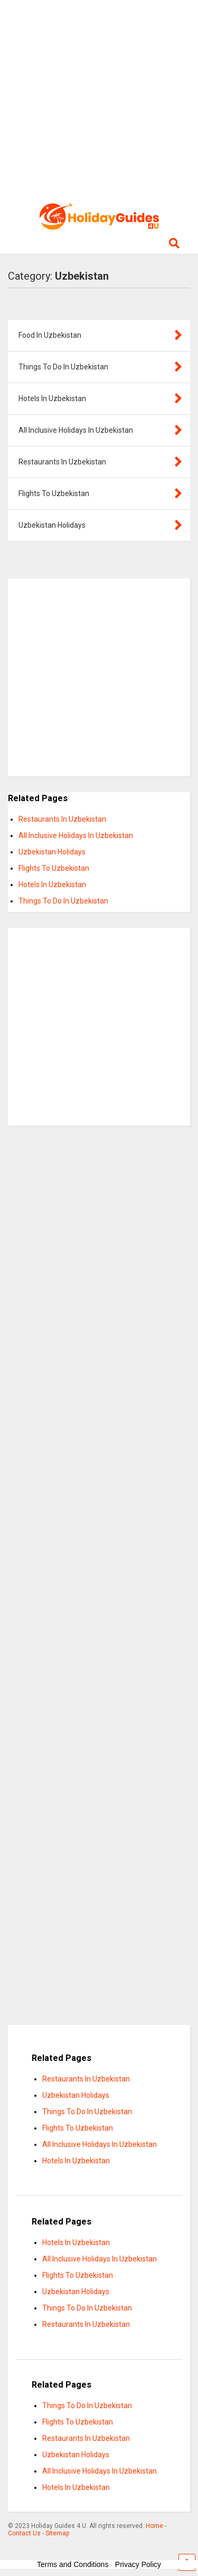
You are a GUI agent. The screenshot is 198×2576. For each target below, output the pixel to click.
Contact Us (24, 2533)
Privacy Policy (138, 2564)
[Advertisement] (99, 99)
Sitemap (57, 2533)
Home (154, 2526)
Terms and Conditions (72, 2564)
